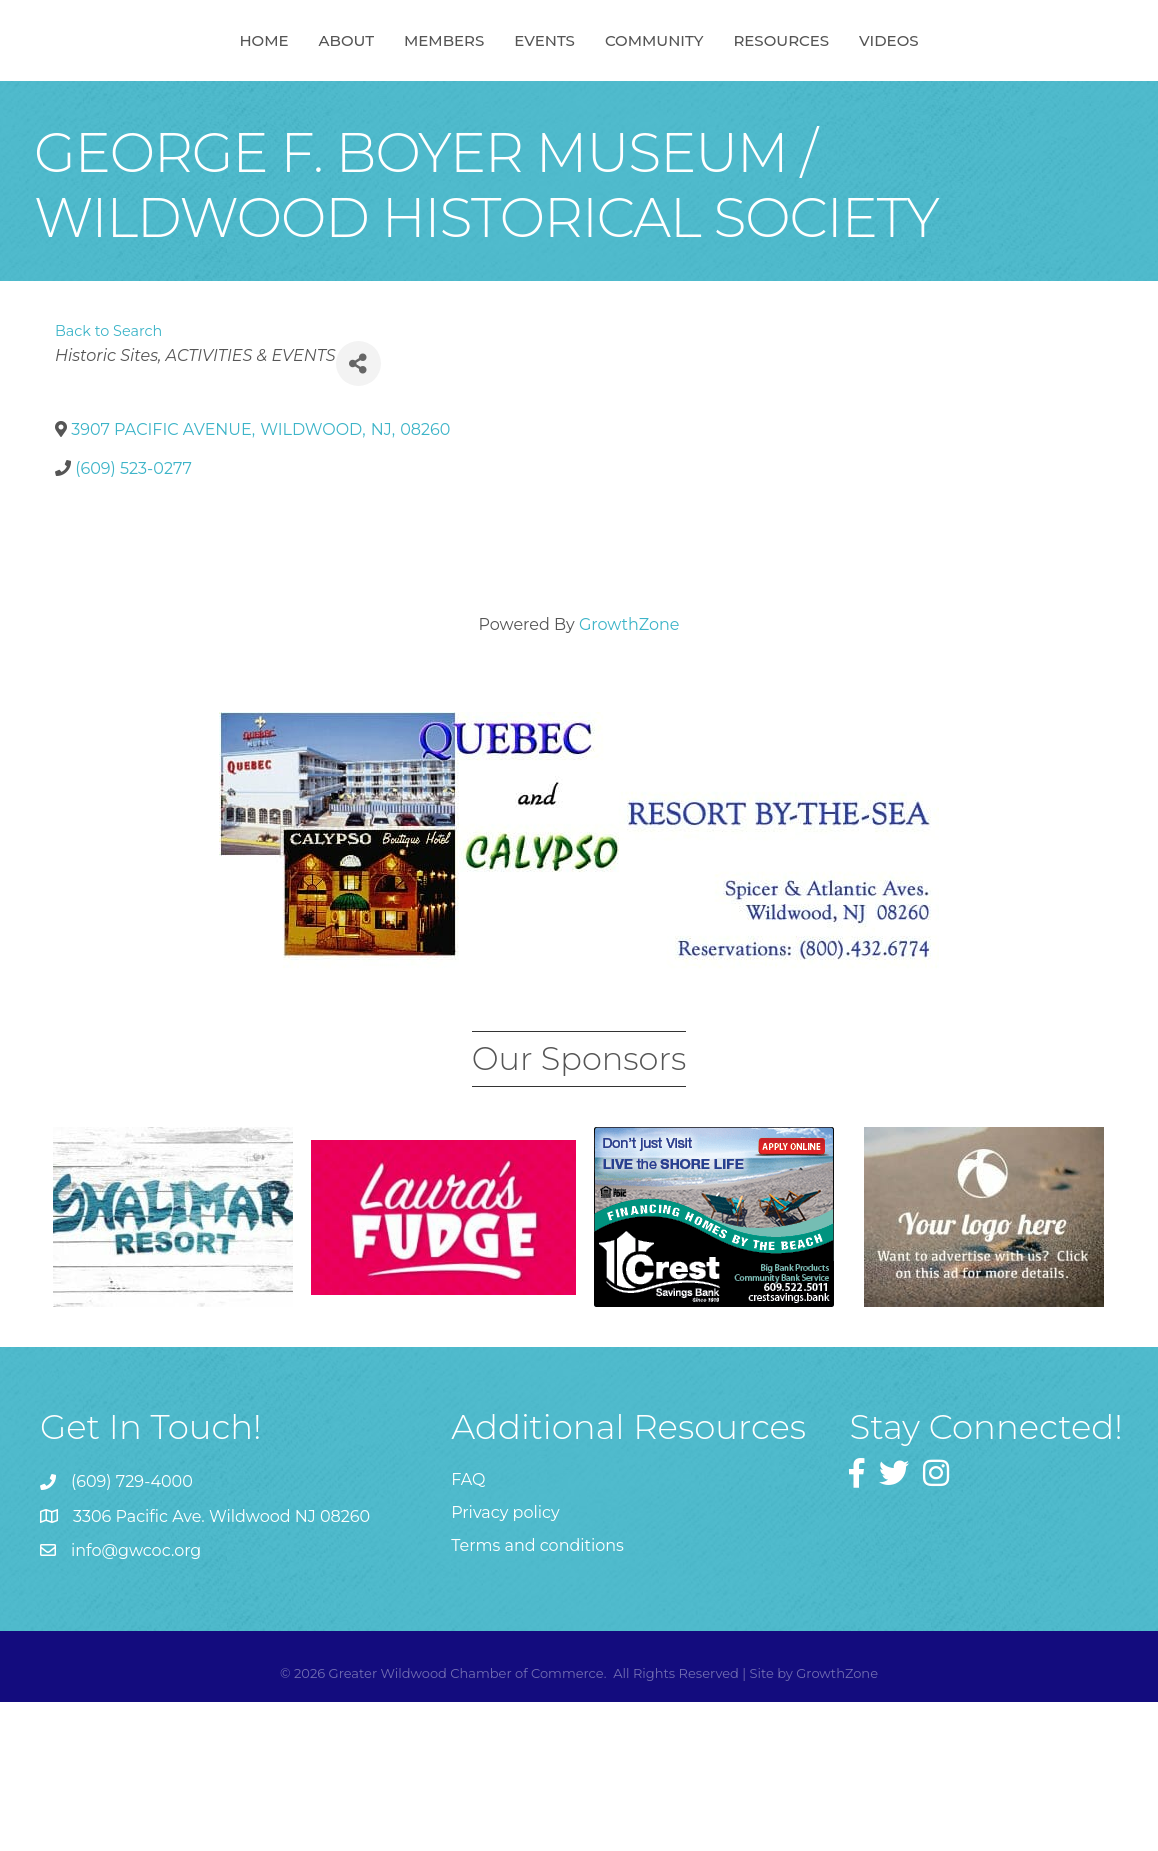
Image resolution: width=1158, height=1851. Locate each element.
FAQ (468, 1628)
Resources (884, 113)
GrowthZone (629, 773)
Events (647, 113)
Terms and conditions (537, 1694)
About (243, 113)
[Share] (358, 512)
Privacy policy (505, 1661)
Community (757, 113)
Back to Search (108, 480)
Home (160, 113)
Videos (991, 113)
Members (341, 113)
